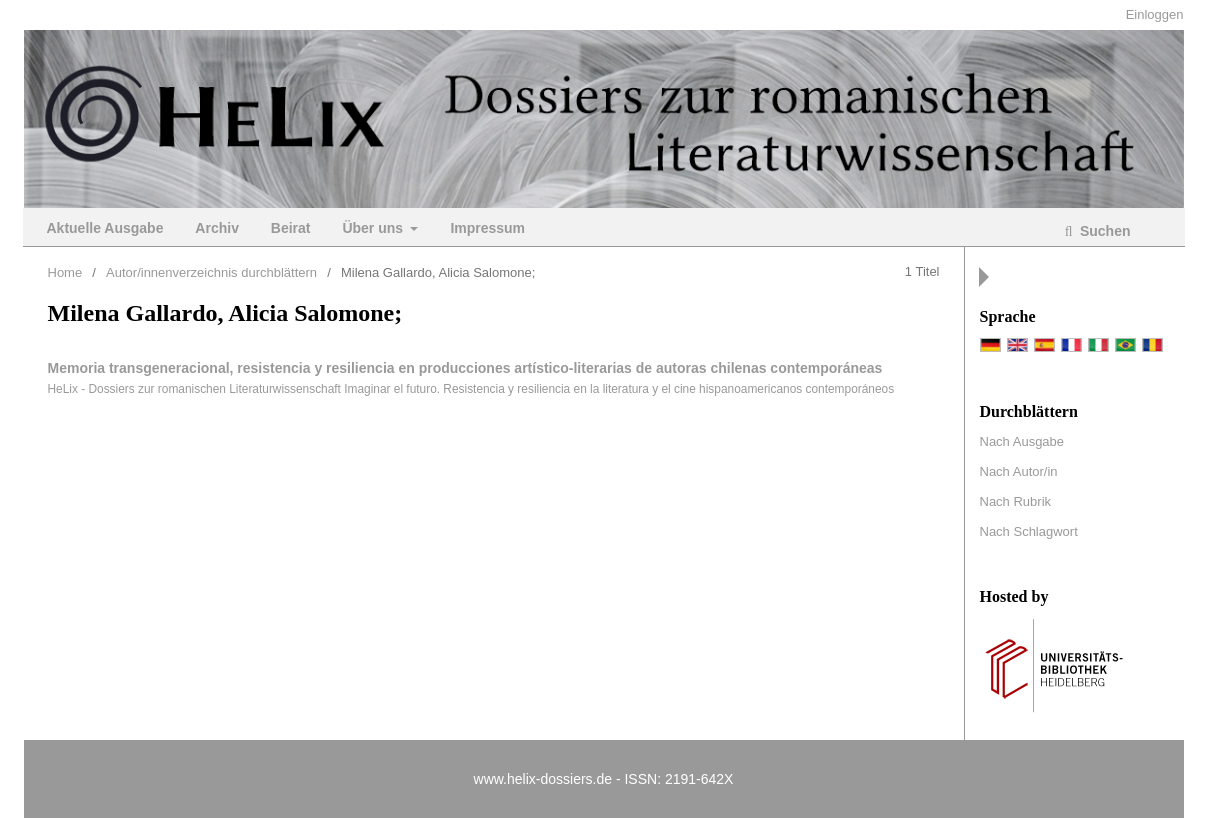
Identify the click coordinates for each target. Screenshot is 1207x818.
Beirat (291, 228)
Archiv (217, 228)
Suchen (1103, 231)
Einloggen (1155, 14)
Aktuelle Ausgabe (105, 228)
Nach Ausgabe (1022, 441)
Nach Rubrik (1016, 501)
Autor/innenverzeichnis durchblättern (211, 272)
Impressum (487, 228)
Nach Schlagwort (1029, 531)
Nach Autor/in (1019, 471)
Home (65, 272)
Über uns (374, 228)
